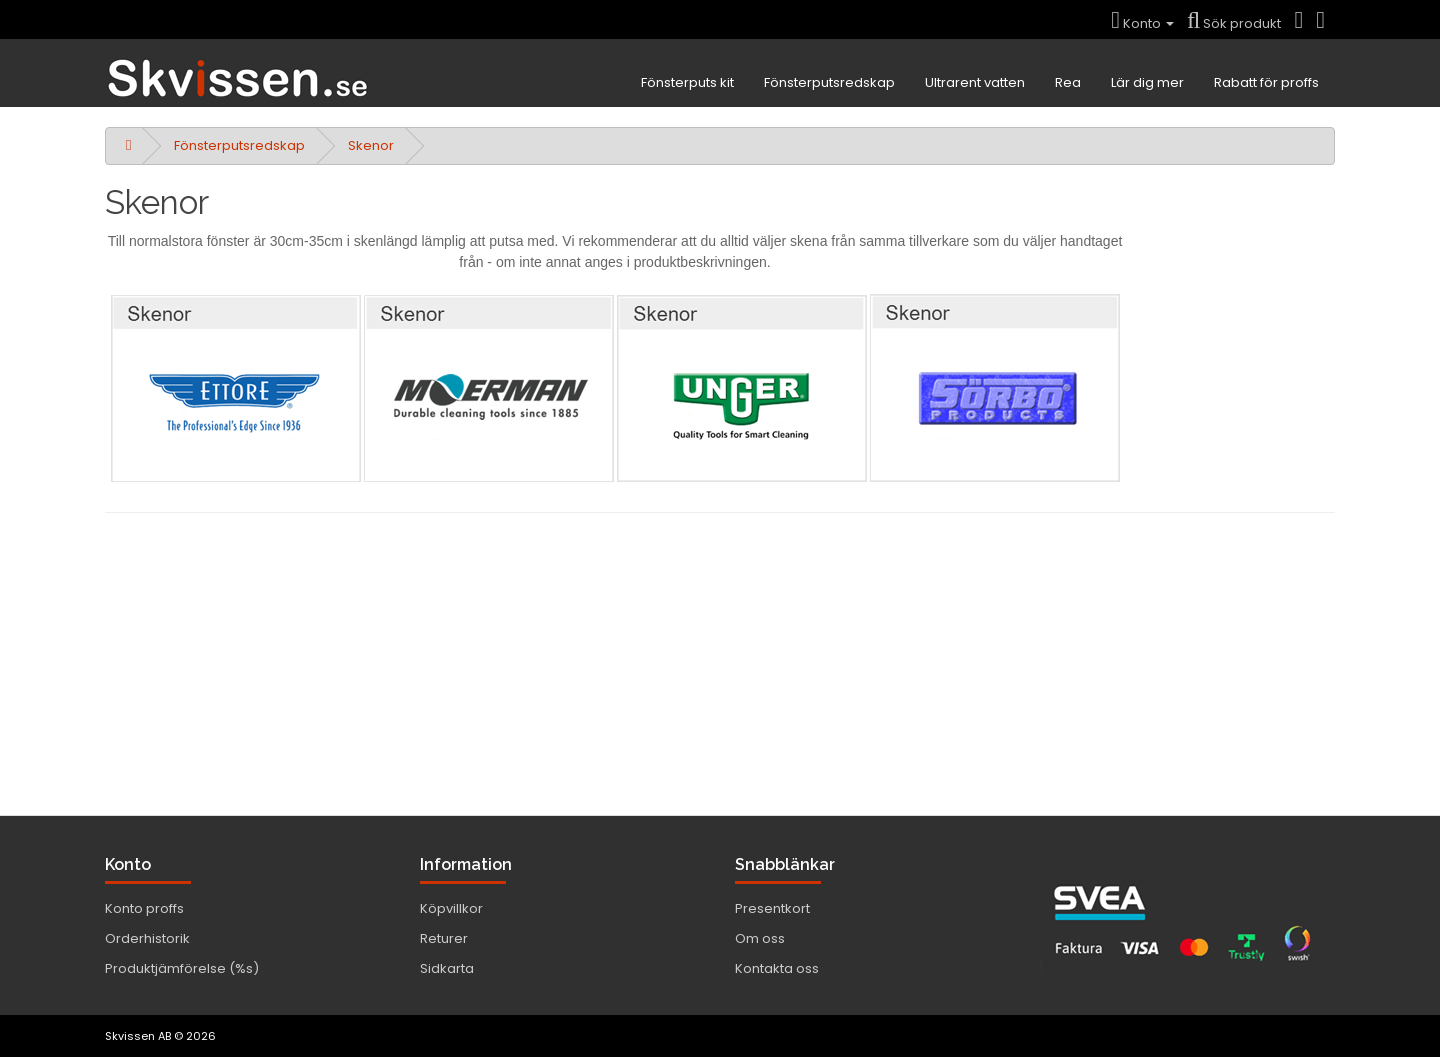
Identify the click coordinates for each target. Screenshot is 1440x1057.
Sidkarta (447, 968)
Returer (444, 938)
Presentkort (772, 908)
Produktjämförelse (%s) (182, 968)
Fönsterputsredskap (829, 82)
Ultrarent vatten (975, 82)
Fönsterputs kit (687, 82)
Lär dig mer (1147, 82)
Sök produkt (1234, 23)
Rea (1068, 82)
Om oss (760, 938)
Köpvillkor (451, 908)
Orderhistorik (147, 938)
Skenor (371, 145)
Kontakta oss (777, 968)
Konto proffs (144, 908)
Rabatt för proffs (1266, 82)
